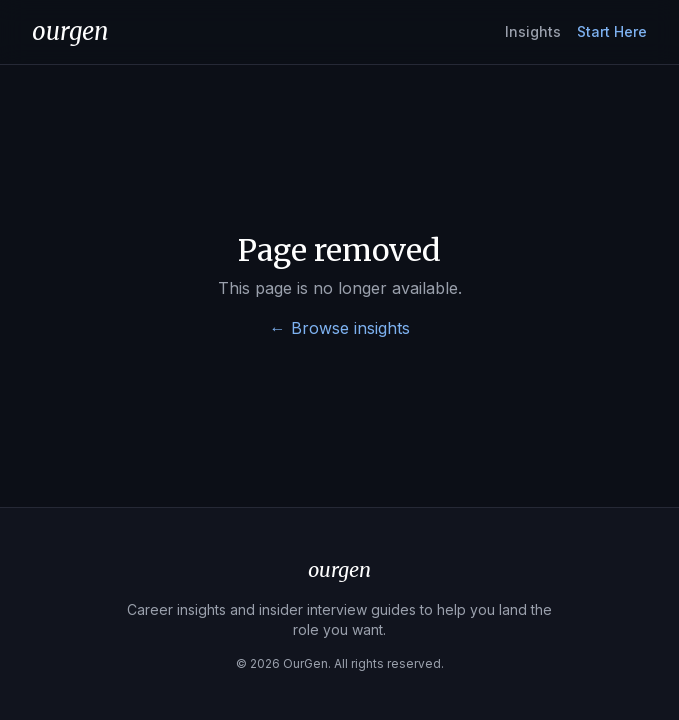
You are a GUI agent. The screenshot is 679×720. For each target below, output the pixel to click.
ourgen (70, 31)
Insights (533, 31)
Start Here (612, 31)
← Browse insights (340, 328)
